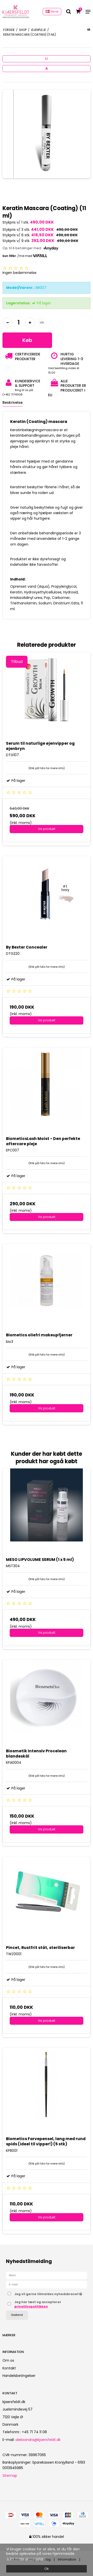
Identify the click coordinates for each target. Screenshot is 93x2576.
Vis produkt (46, 829)
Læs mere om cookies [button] (26, 2558)
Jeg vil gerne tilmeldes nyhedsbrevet (48, 2293)
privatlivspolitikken (31, 2306)
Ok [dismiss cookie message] (46, 2569)
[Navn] (46, 2275)
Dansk (52, 11)
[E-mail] (46, 2284)
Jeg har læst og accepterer (37, 2304)
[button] (46, 58)
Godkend (17, 2315)
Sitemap (9, 2475)
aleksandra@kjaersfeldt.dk (38, 2439)
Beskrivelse (12, 402)
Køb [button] (27, 340)
